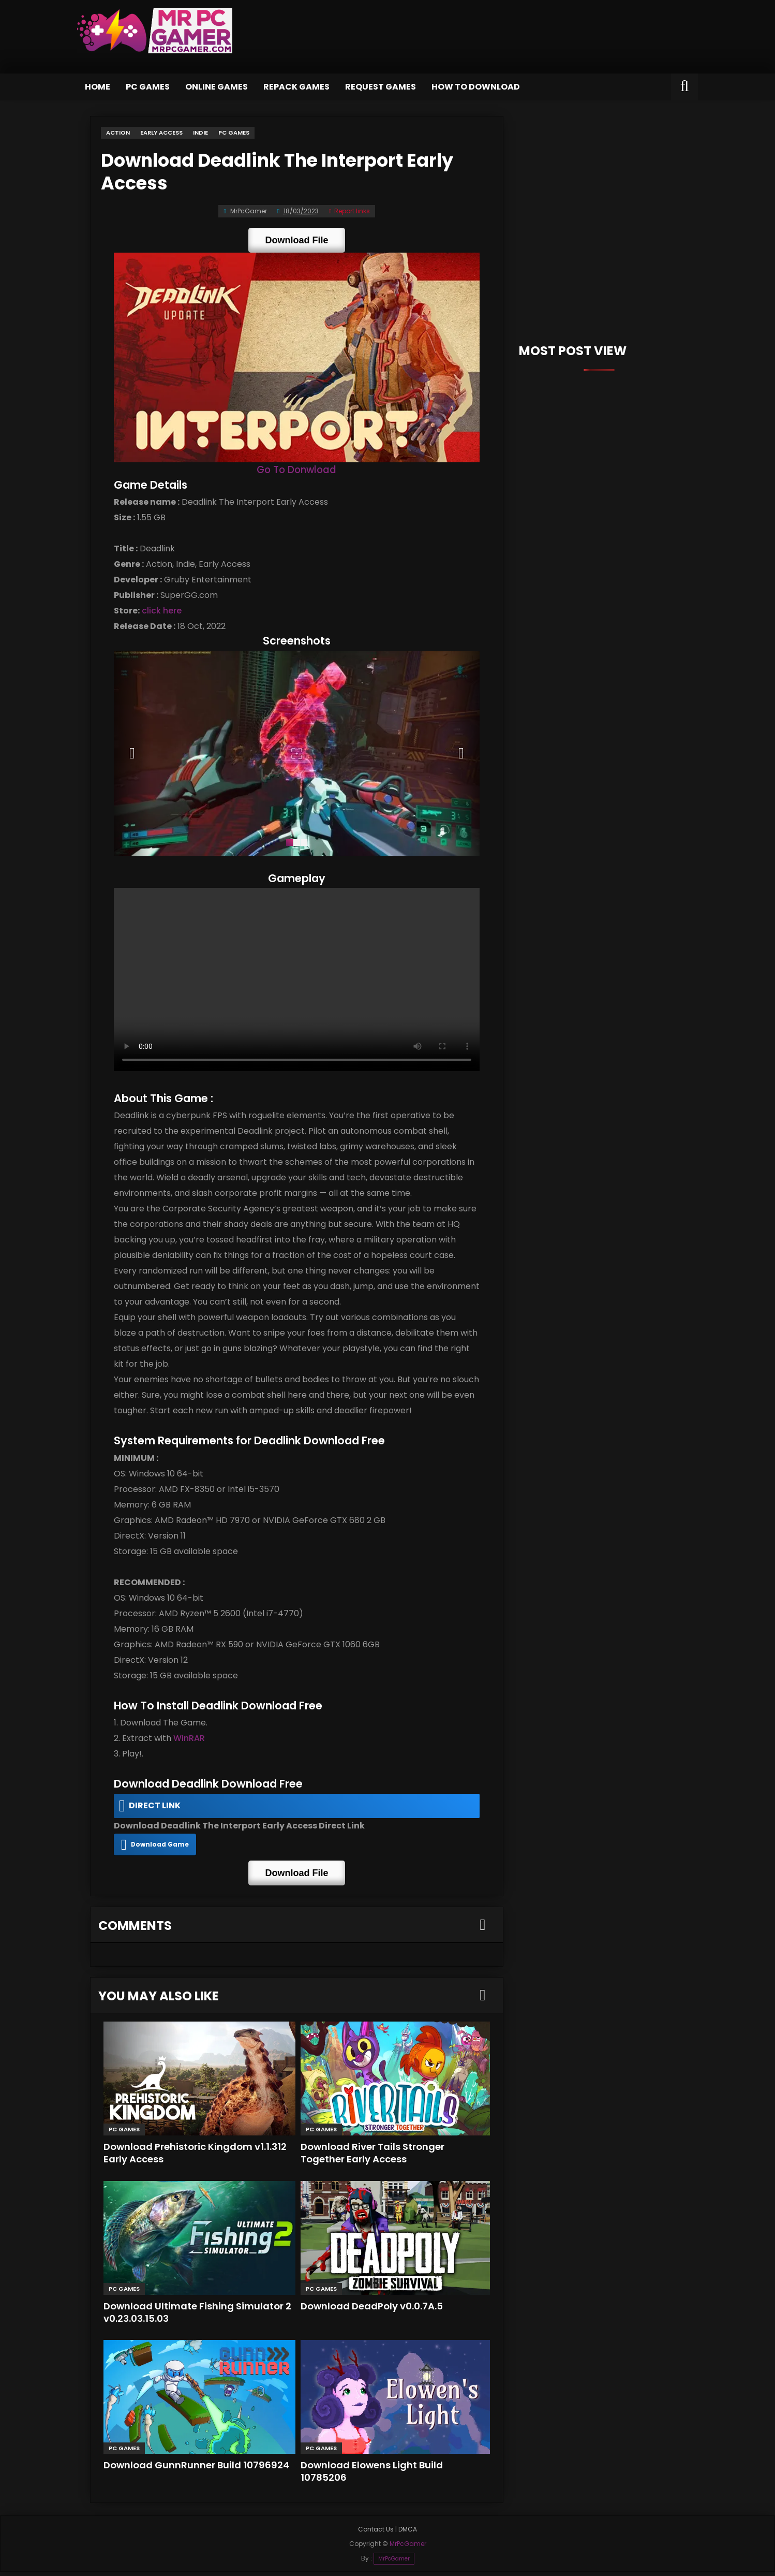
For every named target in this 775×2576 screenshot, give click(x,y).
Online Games (216, 87)
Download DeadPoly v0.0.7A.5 (373, 2310)
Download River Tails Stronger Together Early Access (374, 2156)
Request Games (380, 87)
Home (97, 87)
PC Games (148, 87)
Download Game (157, 1850)
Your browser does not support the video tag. (296, 984)
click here (159, 612)
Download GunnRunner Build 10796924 (198, 2469)
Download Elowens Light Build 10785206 (373, 2475)
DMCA (407, 2533)
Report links (349, 208)
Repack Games (296, 87)
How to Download (475, 87)
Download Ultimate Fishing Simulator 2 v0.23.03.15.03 (195, 2316)
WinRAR (186, 1745)
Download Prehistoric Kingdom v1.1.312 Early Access (197, 2156)
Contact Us (376, 2533)
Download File (296, 238)
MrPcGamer (394, 2562)
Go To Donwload (296, 471)
